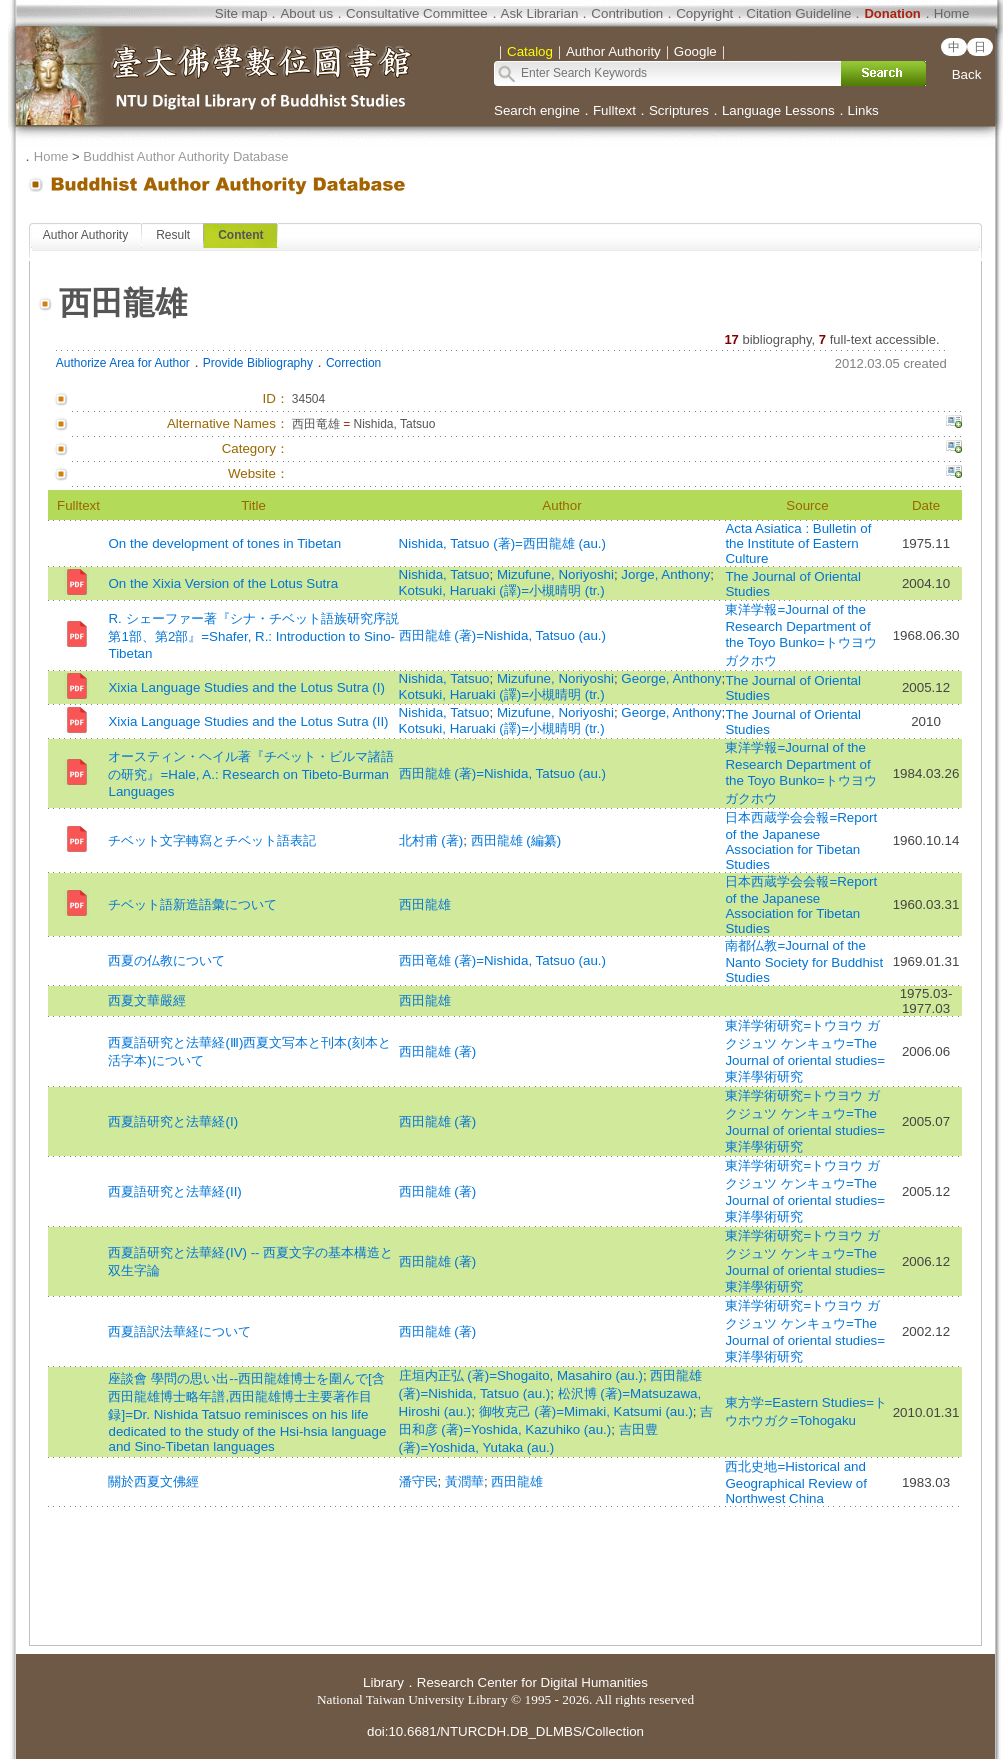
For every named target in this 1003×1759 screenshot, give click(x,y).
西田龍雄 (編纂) (516, 840)
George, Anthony (671, 678)
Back (967, 74)
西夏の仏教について (166, 960)
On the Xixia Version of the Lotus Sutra (223, 583)
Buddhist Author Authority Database (185, 156)
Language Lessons (778, 110)
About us (306, 13)
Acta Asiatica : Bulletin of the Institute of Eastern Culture (798, 543)
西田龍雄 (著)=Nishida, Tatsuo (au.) (502, 635)
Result (173, 235)
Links (863, 110)
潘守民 (418, 1481)
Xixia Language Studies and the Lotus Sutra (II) (248, 721)
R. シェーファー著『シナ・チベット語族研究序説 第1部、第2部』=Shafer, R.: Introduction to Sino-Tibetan (253, 636)
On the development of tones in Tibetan (224, 543)
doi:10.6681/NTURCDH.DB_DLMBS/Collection (505, 1731)
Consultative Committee (416, 13)
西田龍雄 (425, 904)
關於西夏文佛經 (153, 1481)
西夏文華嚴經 (147, 1000)
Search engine (537, 110)
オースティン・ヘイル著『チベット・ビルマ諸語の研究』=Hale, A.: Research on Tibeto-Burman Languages (251, 774)
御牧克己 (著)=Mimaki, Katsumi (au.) (586, 1411)
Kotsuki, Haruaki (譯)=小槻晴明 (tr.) (502, 590)
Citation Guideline (798, 13)
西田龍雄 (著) (438, 1051)
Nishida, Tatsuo (444, 574)
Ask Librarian (540, 13)
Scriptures (679, 110)
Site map (241, 13)
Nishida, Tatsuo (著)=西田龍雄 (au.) (502, 543)
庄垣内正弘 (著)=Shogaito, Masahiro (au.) (521, 1375)
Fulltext (614, 110)
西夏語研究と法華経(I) (173, 1121)
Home (952, 13)
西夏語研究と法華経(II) (174, 1191)
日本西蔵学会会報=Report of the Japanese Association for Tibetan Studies (801, 841)
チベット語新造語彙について (192, 904)
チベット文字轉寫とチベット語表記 (212, 840)
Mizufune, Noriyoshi (555, 574)
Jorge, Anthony (665, 574)
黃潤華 (464, 1481)
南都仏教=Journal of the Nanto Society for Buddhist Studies (804, 961)
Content (240, 235)
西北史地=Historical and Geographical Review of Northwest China (796, 1482)
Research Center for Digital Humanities (532, 1682)
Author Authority (85, 235)
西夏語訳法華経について (179, 1331)
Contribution (627, 13)
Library (383, 1682)
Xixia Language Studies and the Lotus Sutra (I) (246, 687)
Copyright (704, 13)
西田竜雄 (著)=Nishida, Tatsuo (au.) (502, 960)
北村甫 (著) (431, 840)
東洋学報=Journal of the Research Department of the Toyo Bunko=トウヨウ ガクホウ (800, 635)
